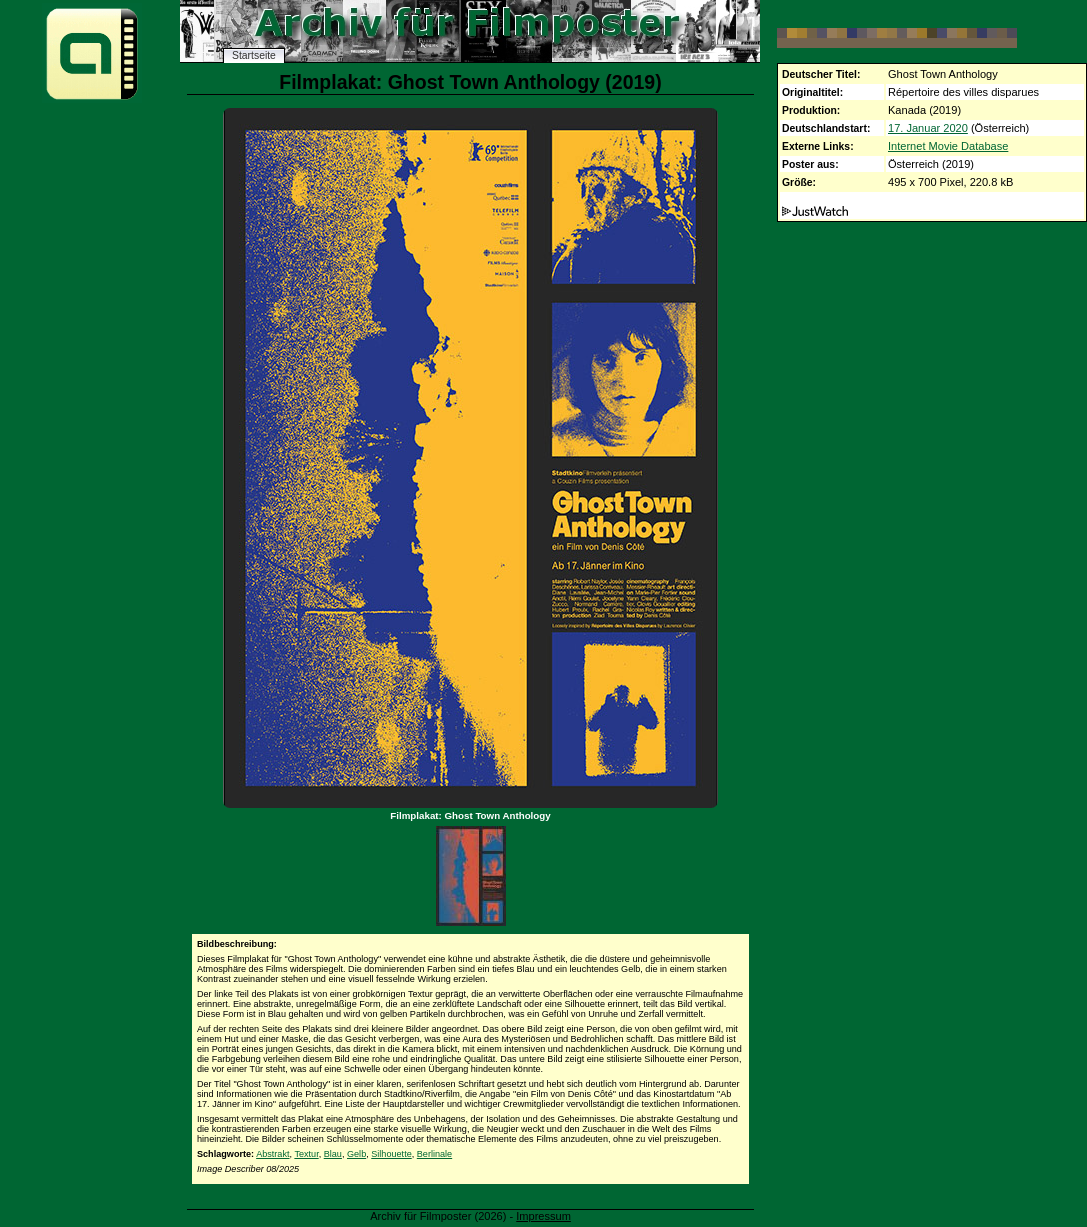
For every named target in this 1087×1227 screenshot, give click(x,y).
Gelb (356, 1154)
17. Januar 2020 (928, 128)
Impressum (543, 1216)
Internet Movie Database (948, 146)
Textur (306, 1154)
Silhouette (391, 1154)
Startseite (254, 55)
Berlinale (434, 1154)
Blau (333, 1154)
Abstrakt (272, 1154)
